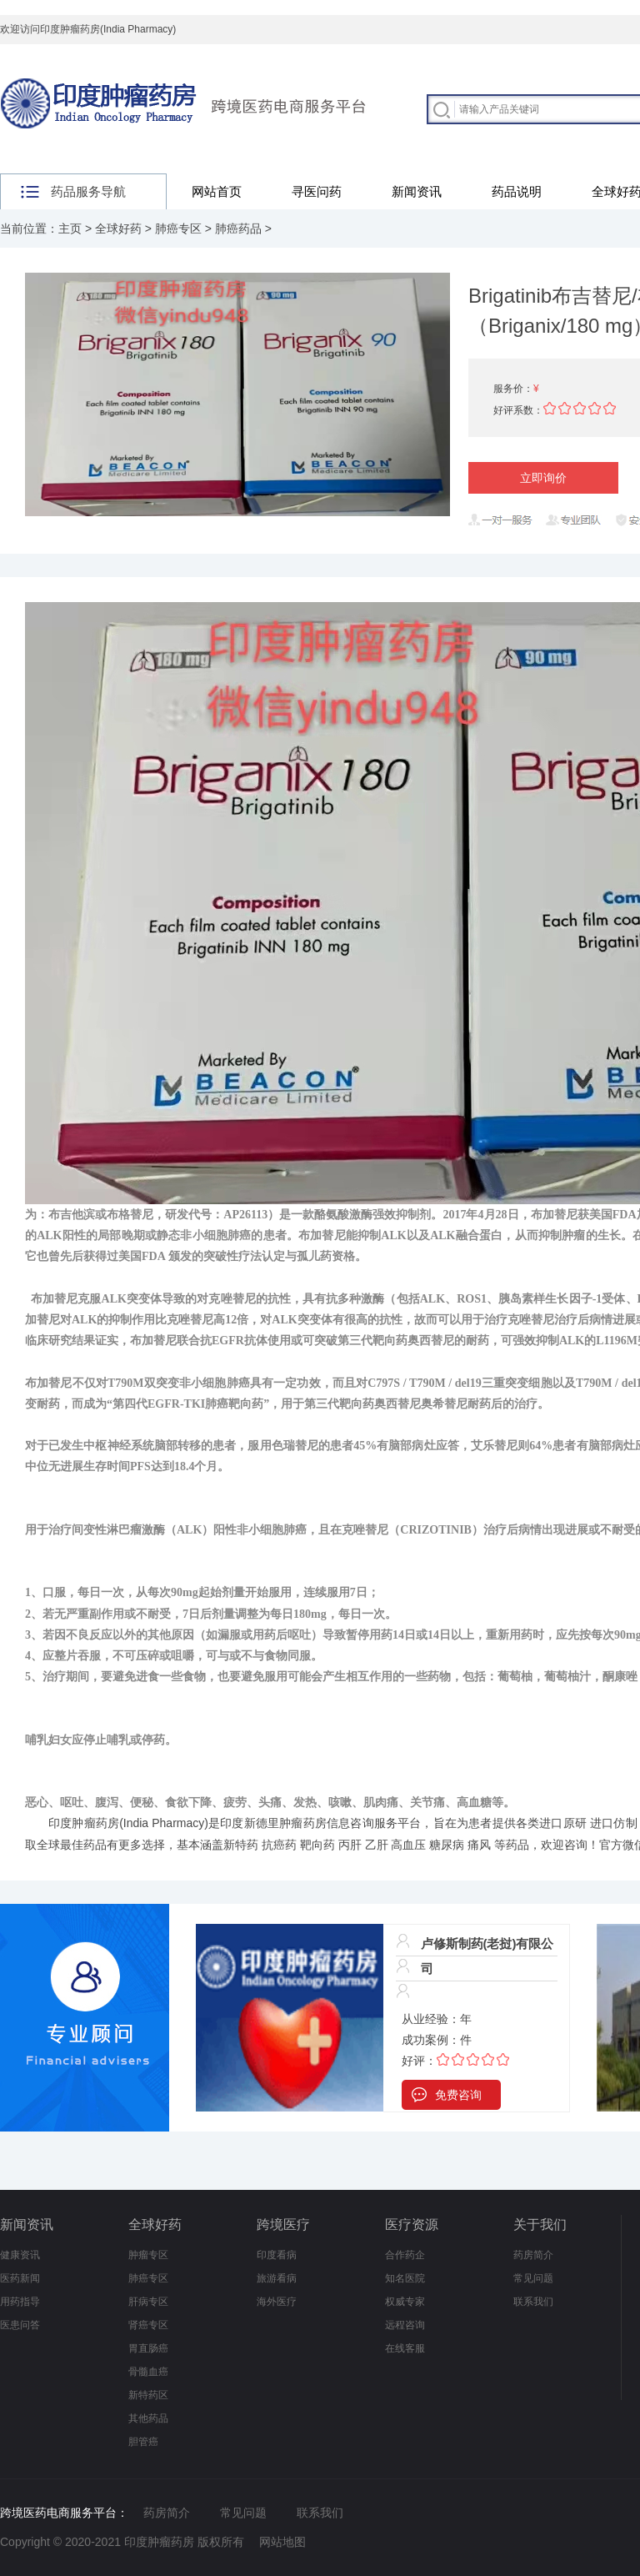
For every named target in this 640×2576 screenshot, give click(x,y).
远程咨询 (405, 2325)
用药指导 (20, 2301)
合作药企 (405, 2255)
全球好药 (118, 228)
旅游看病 (277, 2278)
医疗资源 (411, 2224)
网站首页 (217, 191)
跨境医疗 (283, 2224)
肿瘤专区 (148, 2255)
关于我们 (540, 2224)
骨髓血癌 (148, 2372)
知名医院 (405, 2278)
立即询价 (543, 478)
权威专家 (405, 2301)
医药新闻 (20, 2278)
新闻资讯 (417, 191)
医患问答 (20, 2325)
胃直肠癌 (148, 2348)
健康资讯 (20, 2255)
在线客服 (405, 2348)
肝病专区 (148, 2301)
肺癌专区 (178, 228)
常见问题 (533, 2278)
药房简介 (533, 2255)
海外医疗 (277, 2301)
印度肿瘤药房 (83, 1823)
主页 (70, 228)
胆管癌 (143, 2442)
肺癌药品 (238, 228)
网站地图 (282, 2541)
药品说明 (517, 191)
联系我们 (533, 2301)
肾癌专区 (148, 2325)
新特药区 (148, 2395)
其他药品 (148, 2418)
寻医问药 (317, 191)
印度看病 (277, 2255)
